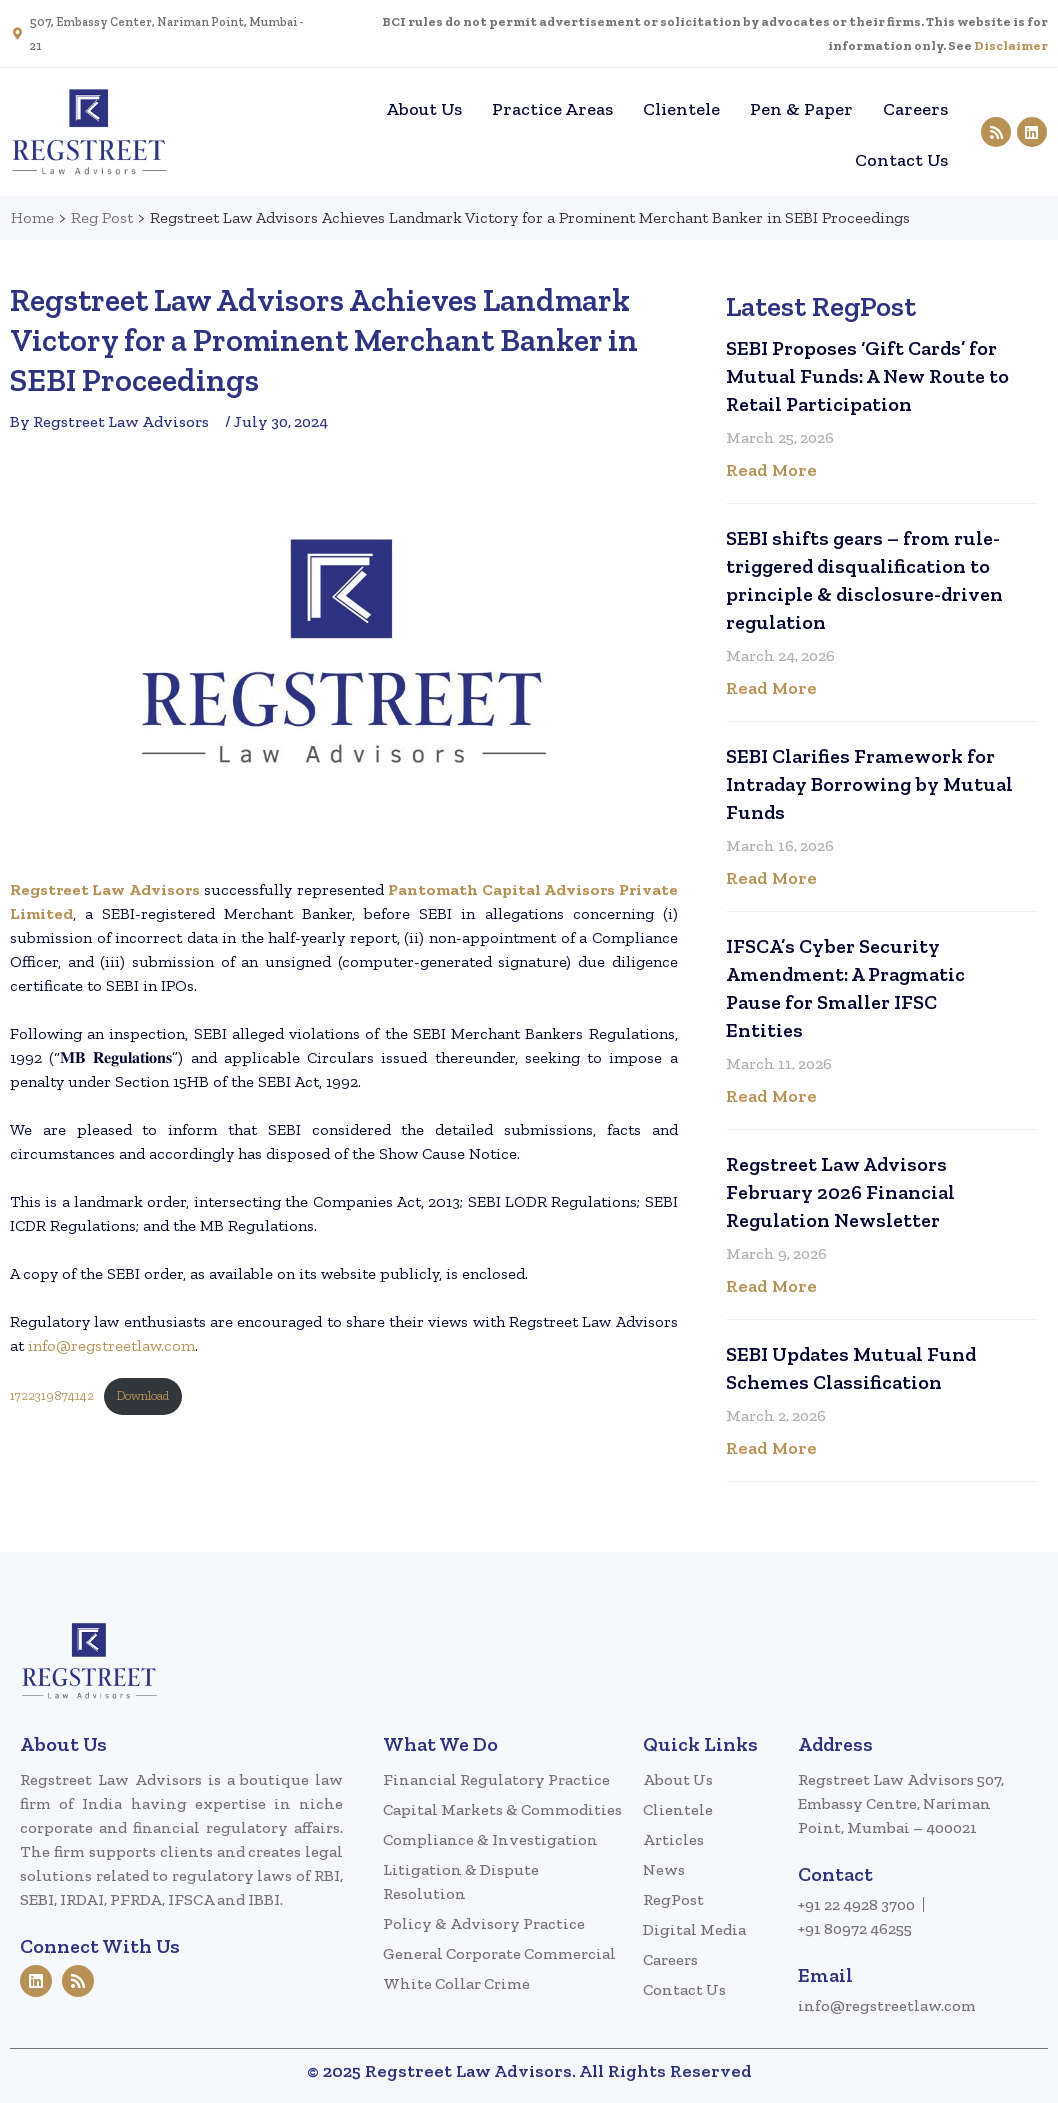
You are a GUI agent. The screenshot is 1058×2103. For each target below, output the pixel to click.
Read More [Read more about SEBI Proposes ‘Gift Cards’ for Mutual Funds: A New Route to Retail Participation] (771, 470)
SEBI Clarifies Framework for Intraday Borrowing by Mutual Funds (869, 784)
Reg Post (102, 217)
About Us (424, 109)
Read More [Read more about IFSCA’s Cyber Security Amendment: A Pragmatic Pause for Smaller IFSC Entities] (771, 1096)
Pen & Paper (801, 109)
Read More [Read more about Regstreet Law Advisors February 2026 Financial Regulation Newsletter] (771, 1286)
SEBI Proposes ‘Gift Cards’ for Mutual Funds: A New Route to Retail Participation (867, 376)
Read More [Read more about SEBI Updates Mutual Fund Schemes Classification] (771, 1448)
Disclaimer (1011, 45)
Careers (915, 109)
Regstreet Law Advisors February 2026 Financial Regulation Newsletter (840, 1192)
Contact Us (901, 160)
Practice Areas (552, 109)
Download (142, 1395)
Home (341, 109)
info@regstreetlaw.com (111, 1345)
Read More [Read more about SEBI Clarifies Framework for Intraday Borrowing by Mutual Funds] (771, 878)
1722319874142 (52, 1395)
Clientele (681, 109)
